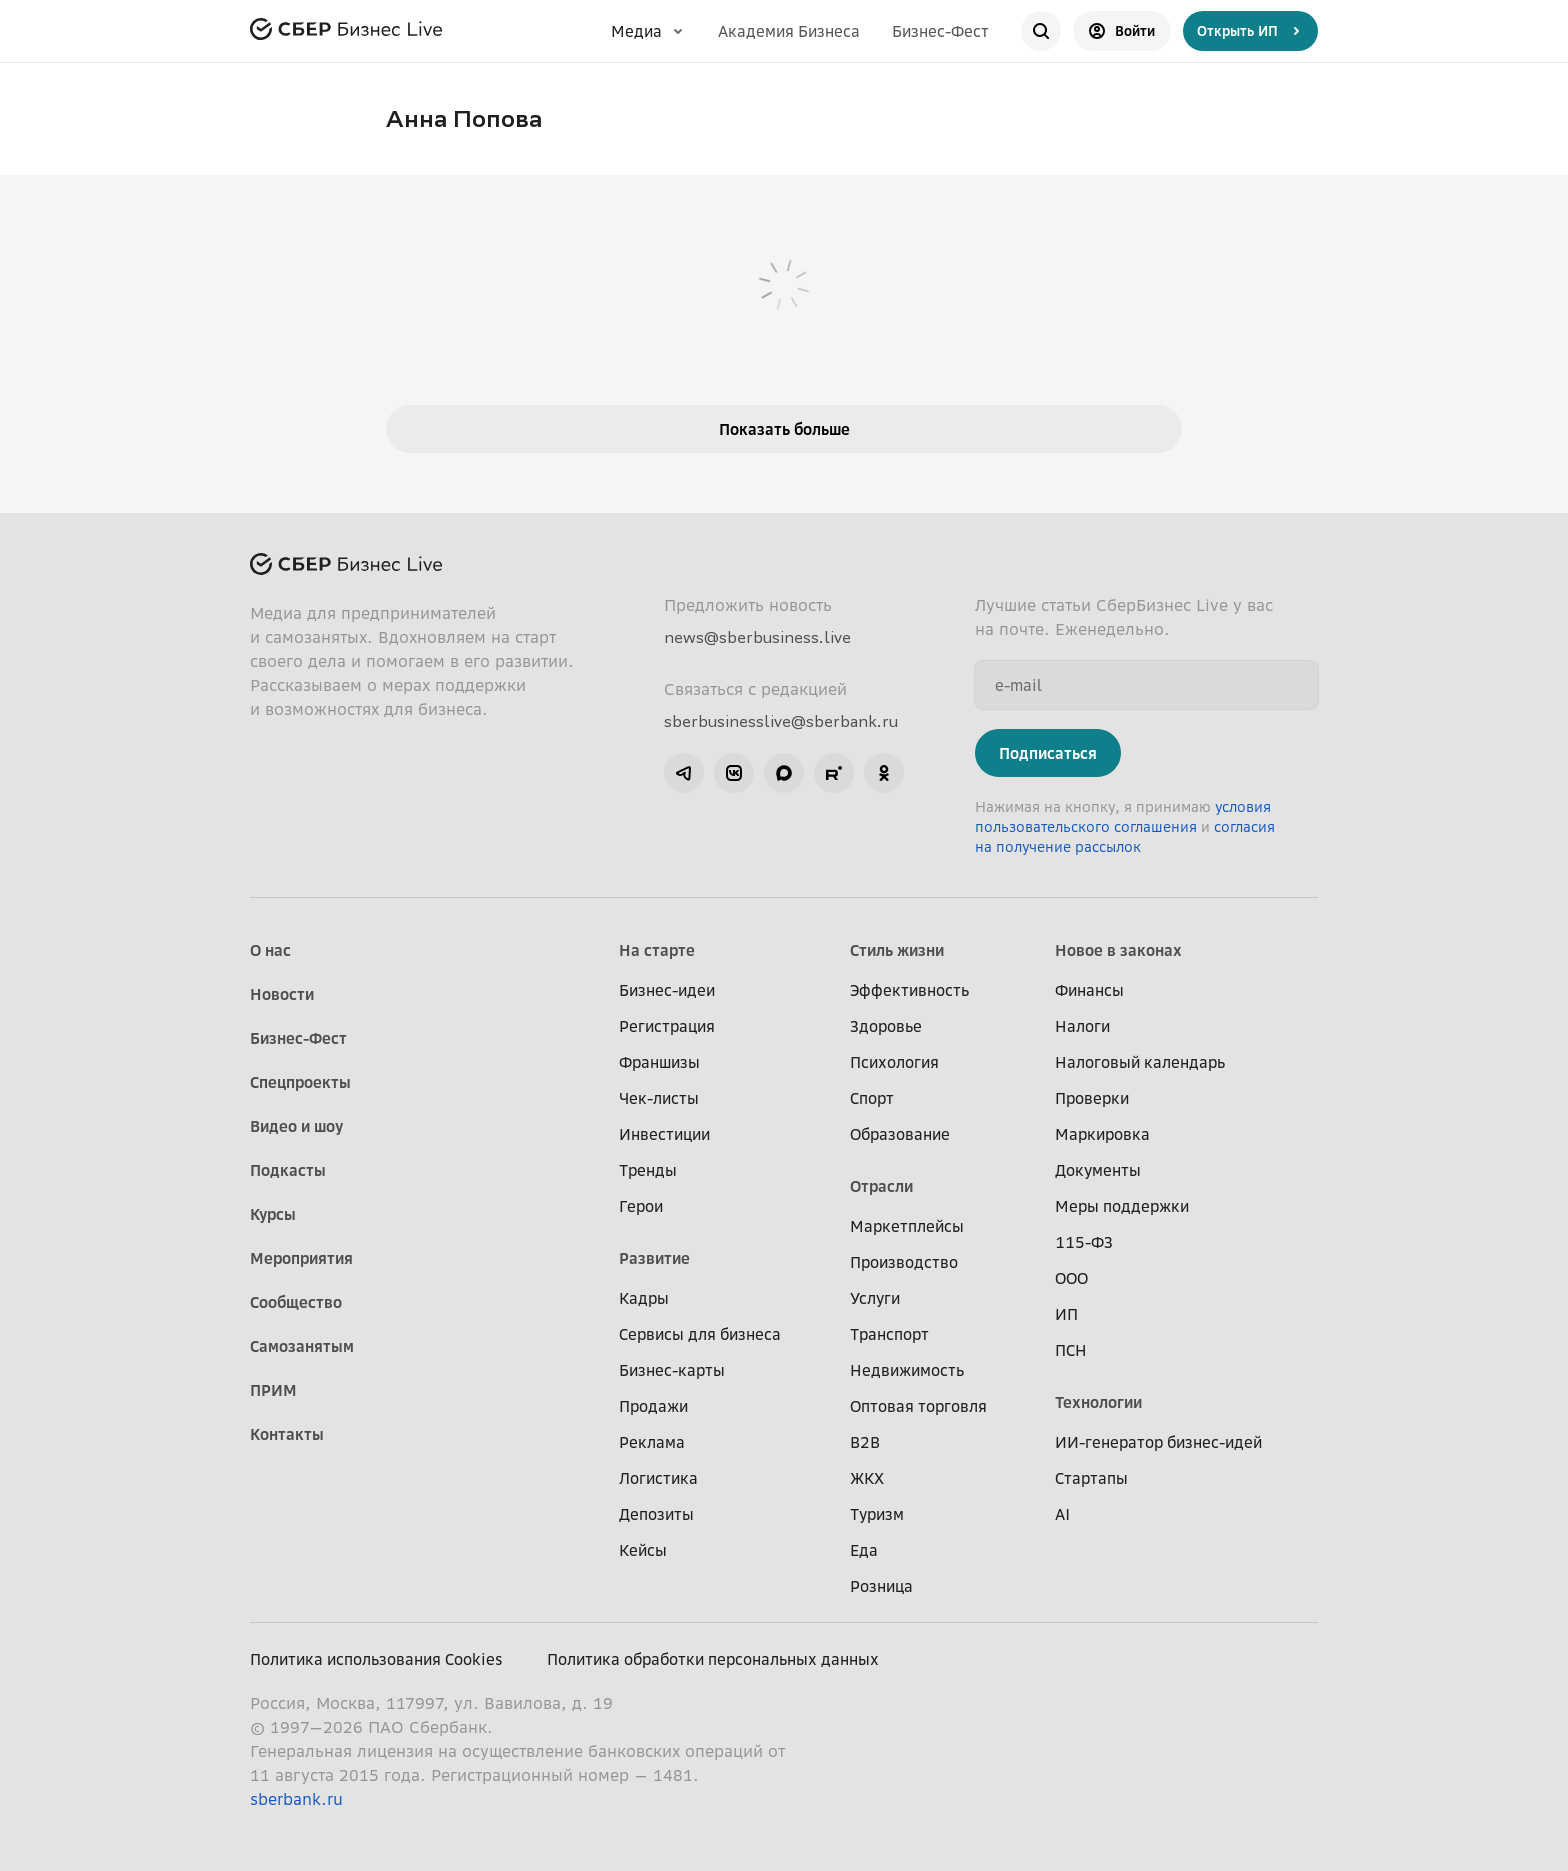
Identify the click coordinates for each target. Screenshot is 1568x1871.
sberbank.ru (296, 1799)
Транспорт (889, 1334)
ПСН (1071, 1350)
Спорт (872, 1098)
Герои (641, 1206)
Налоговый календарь (1140, 1062)
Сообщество (296, 1302)
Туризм (877, 1514)
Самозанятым (302, 1346)
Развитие (654, 1258)
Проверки (1092, 1098)
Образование (900, 1134)
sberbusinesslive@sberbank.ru (781, 721)
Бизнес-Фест (940, 31)
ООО (1071, 1278)
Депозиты (656, 1514)
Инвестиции (664, 1134)
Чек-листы (659, 1098)
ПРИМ (273, 1390)
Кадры (644, 1298)
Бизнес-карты (672, 1370)
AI (1062, 1514)
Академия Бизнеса (789, 31)
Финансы (1089, 990)
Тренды (648, 1170)
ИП (1066, 1314)
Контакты (287, 1434)
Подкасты (288, 1170)
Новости (282, 994)
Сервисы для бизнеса (700, 1334)
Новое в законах (1118, 950)
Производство (904, 1262)
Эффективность (909, 990)
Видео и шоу (296, 1126)
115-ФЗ (1084, 1242)
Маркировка (1102, 1134)
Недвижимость (907, 1370)
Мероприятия (301, 1258)
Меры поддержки (1122, 1206)
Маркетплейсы (907, 1226)
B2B (865, 1442)
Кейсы (643, 1550)
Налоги (1082, 1026)
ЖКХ (867, 1478)
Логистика (658, 1478)
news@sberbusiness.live (757, 637)
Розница (881, 1586)
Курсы (273, 1214)
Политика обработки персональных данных (713, 1659)
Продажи (653, 1406)
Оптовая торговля (918, 1406)
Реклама (652, 1442)
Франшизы (659, 1062)
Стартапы (1091, 1478)
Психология (894, 1062)
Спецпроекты (300, 1082)
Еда (864, 1550)
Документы (1098, 1170)
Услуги (875, 1298)
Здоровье (886, 1026)
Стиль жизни (897, 950)
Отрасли (881, 1186)
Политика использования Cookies (376, 1659)
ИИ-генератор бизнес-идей (1158, 1442)
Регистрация (667, 1026)
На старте (657, 950)
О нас (270, 950)
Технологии (1098, 1402)
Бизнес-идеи (667, 990)
